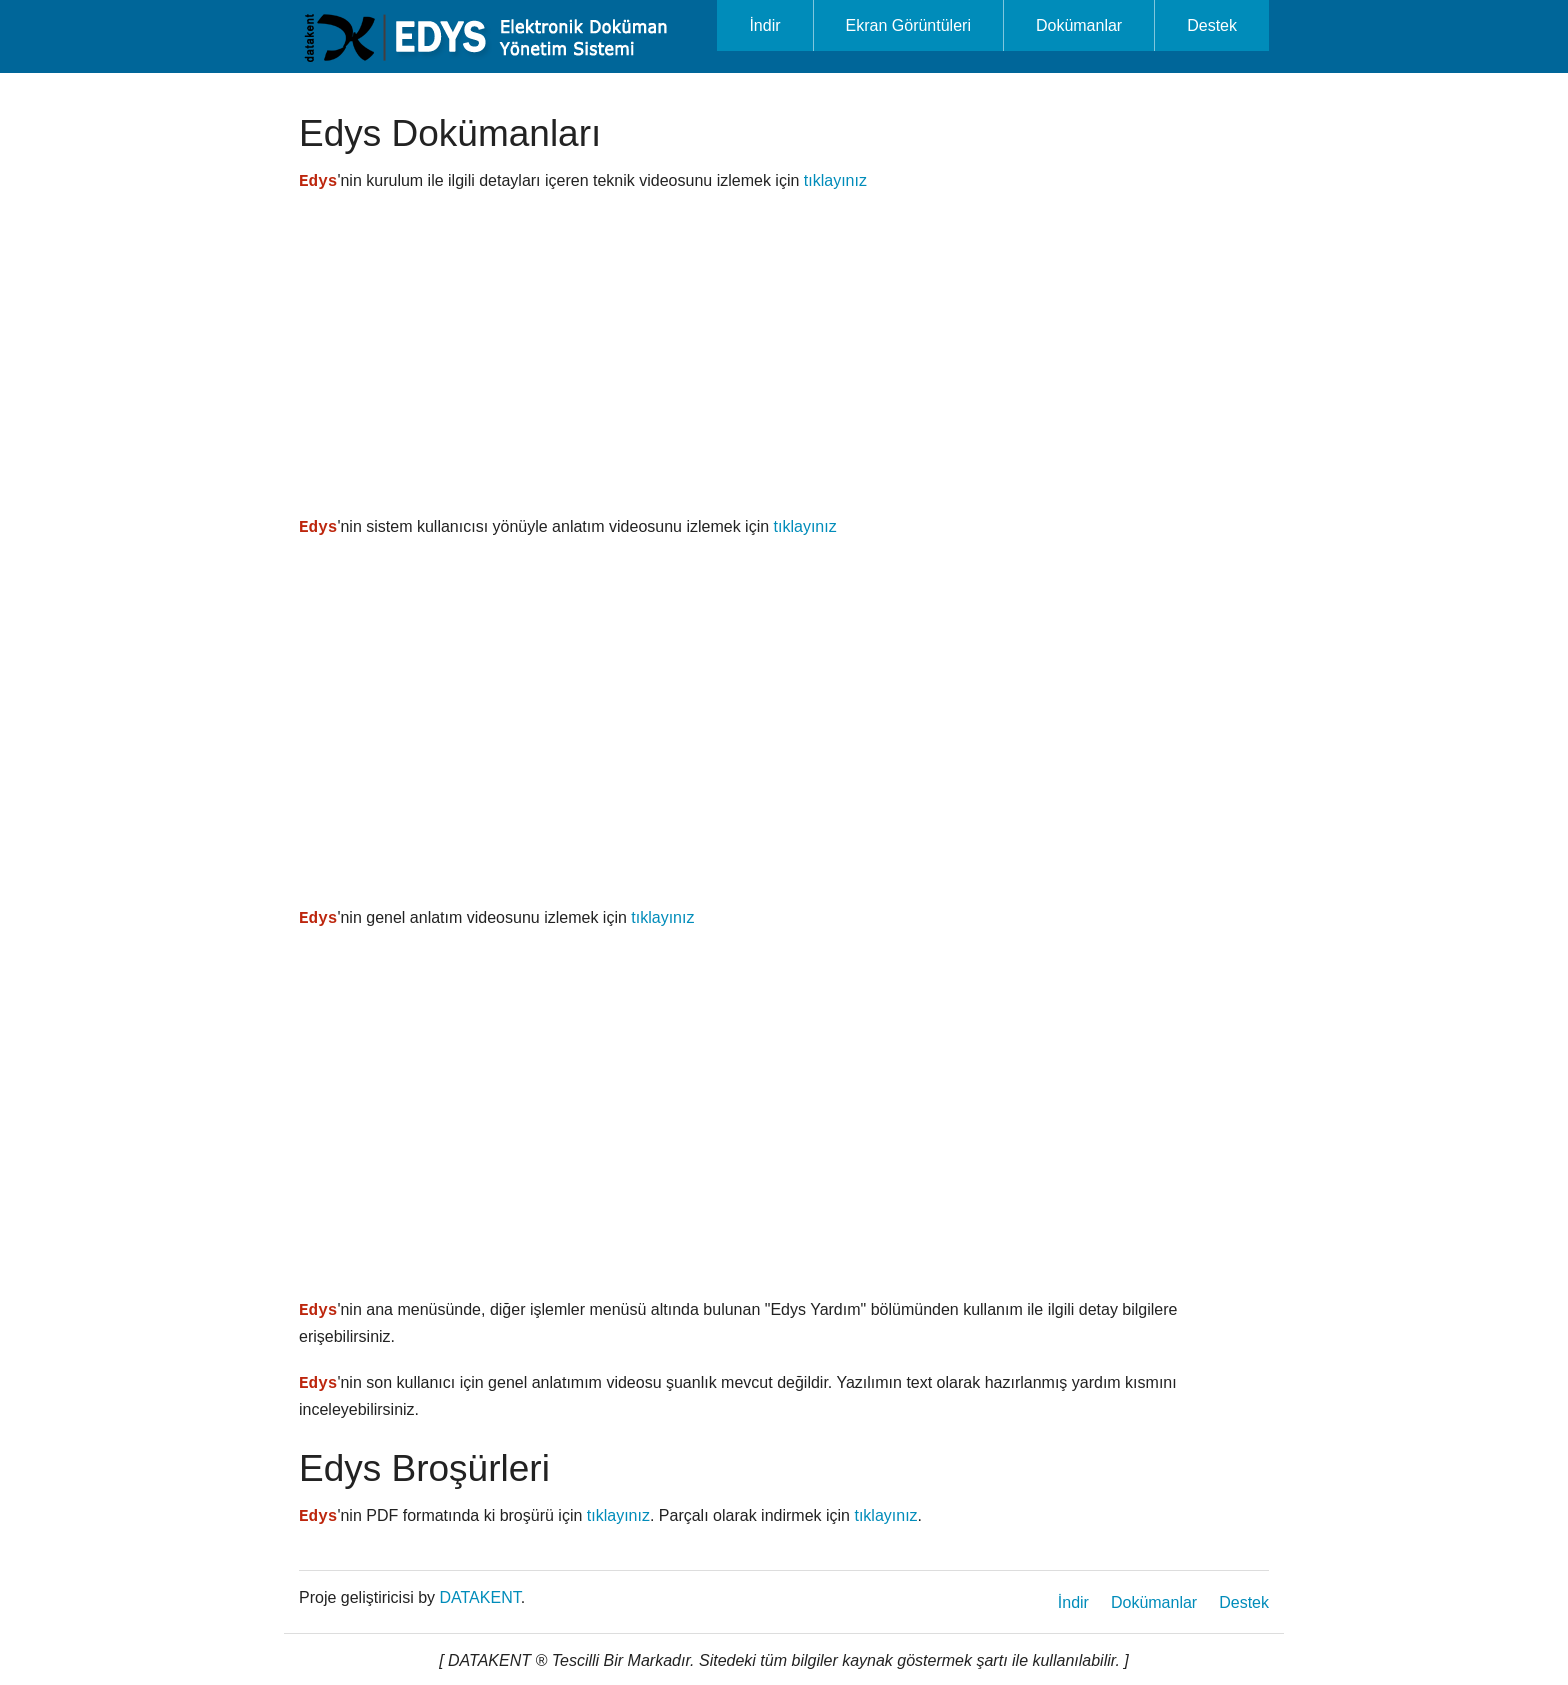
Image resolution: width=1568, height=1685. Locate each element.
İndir (764, 25)
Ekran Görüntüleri (908, 25)
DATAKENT (479, 1597)
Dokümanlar (1079, 25)
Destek (1212, 25)
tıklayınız (835, 180)
